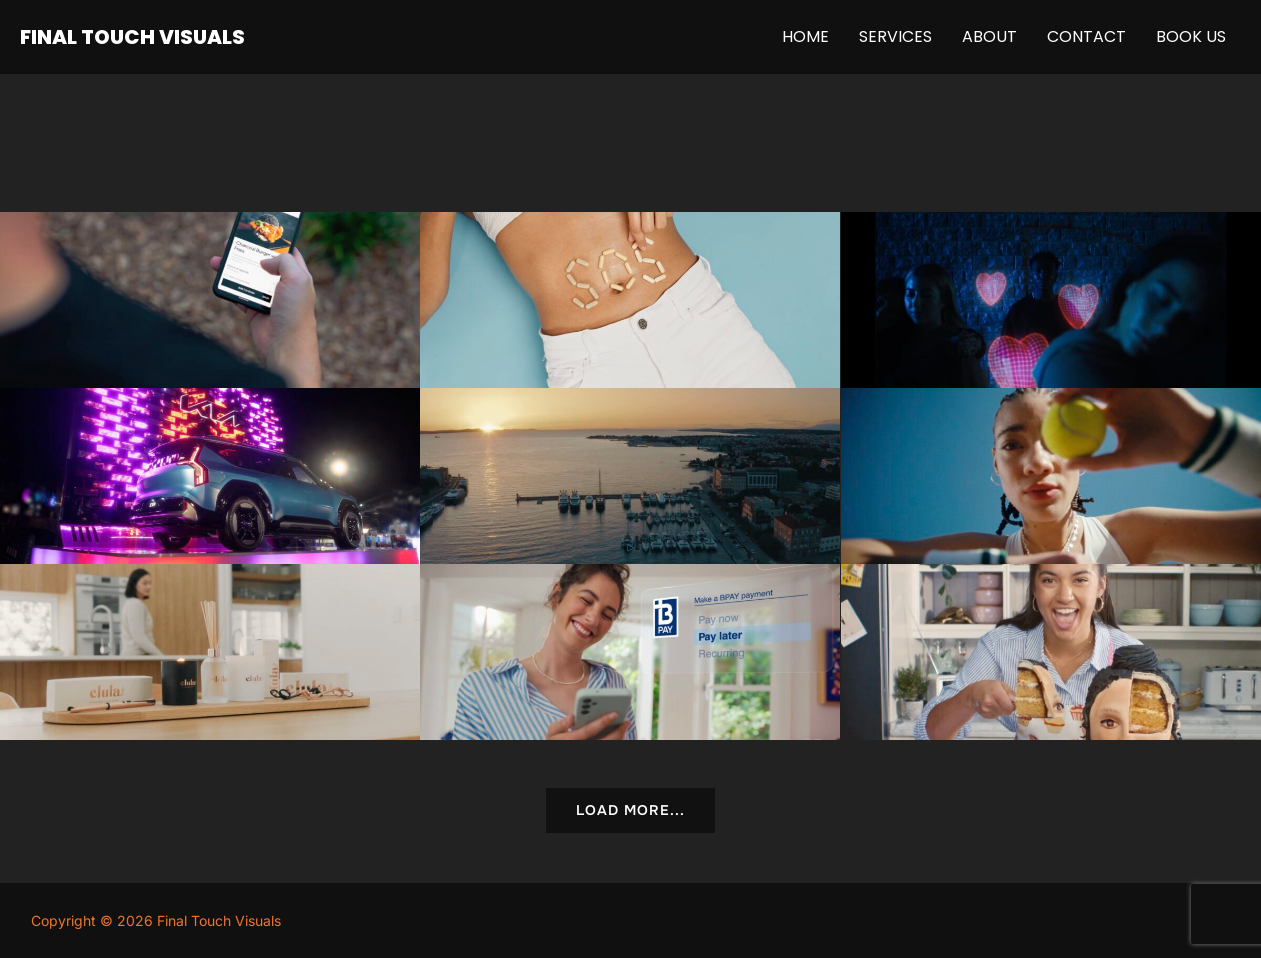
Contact (1086, 36)
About (989, 36)
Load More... (630, 810)
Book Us (1191, 36)
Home (805, 36)
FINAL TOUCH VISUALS (132, 37)
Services (895, 36)
